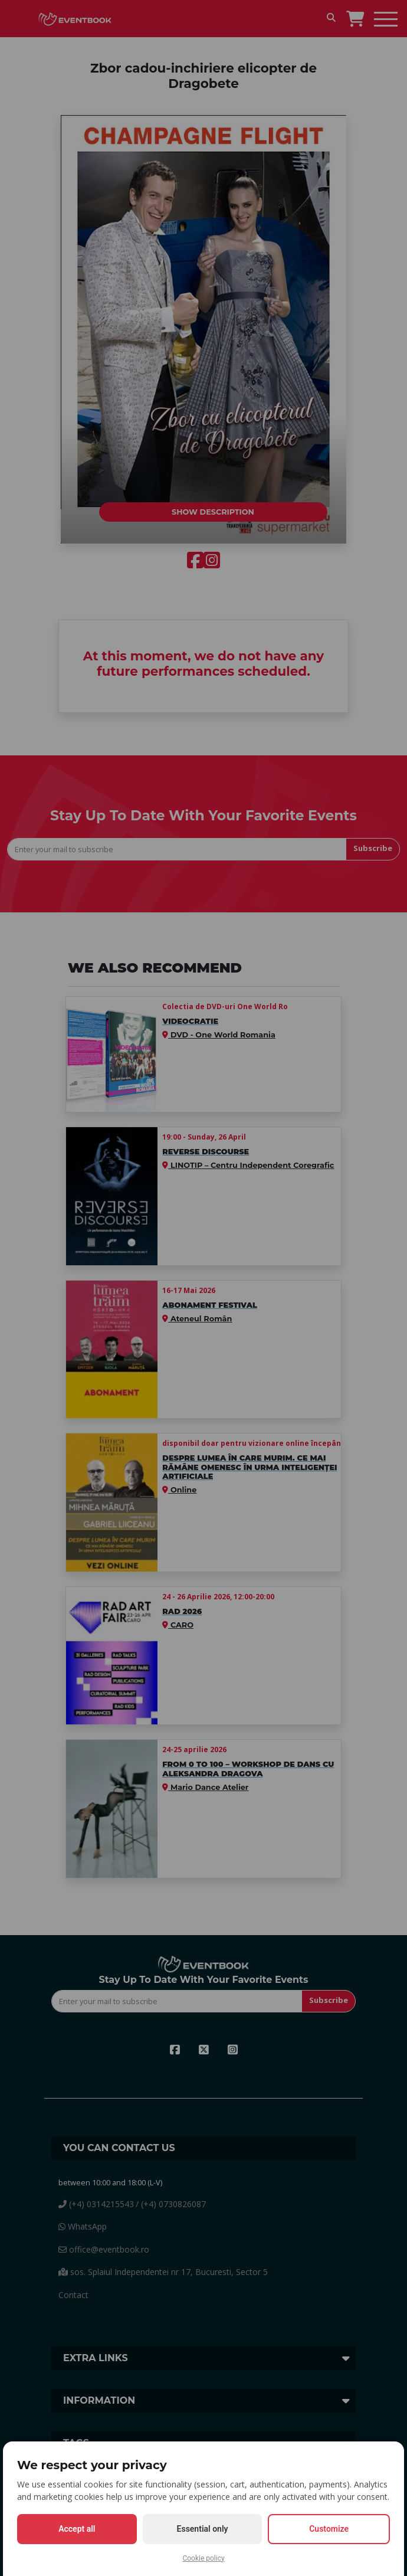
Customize (329, 2529)
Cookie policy (203, 2558)
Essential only (202, 2529)
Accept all (76, 2529)
